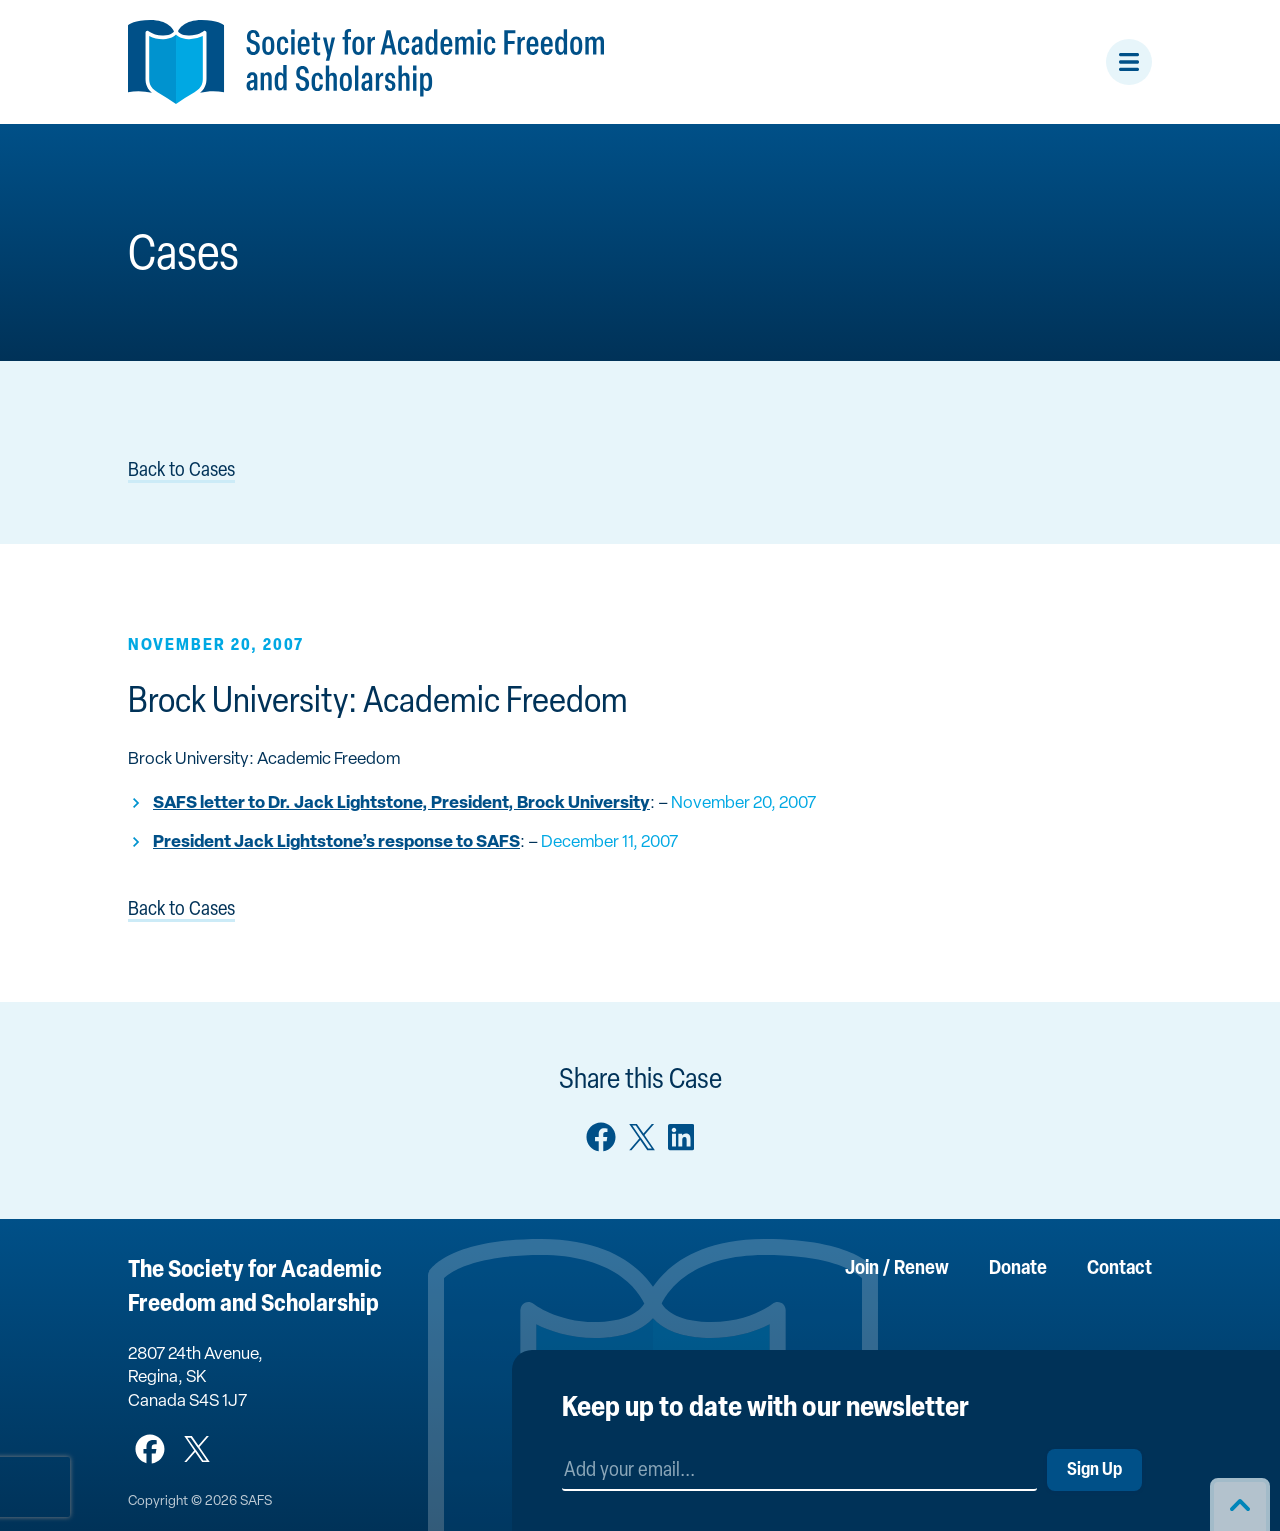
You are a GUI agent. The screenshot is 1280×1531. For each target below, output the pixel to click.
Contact (1119, 1269)
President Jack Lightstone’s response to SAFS (336, 842)
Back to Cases (181, 471)
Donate (1018, 1269)
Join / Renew (897, 1269)
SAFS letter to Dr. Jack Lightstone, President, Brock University (401, 803)
